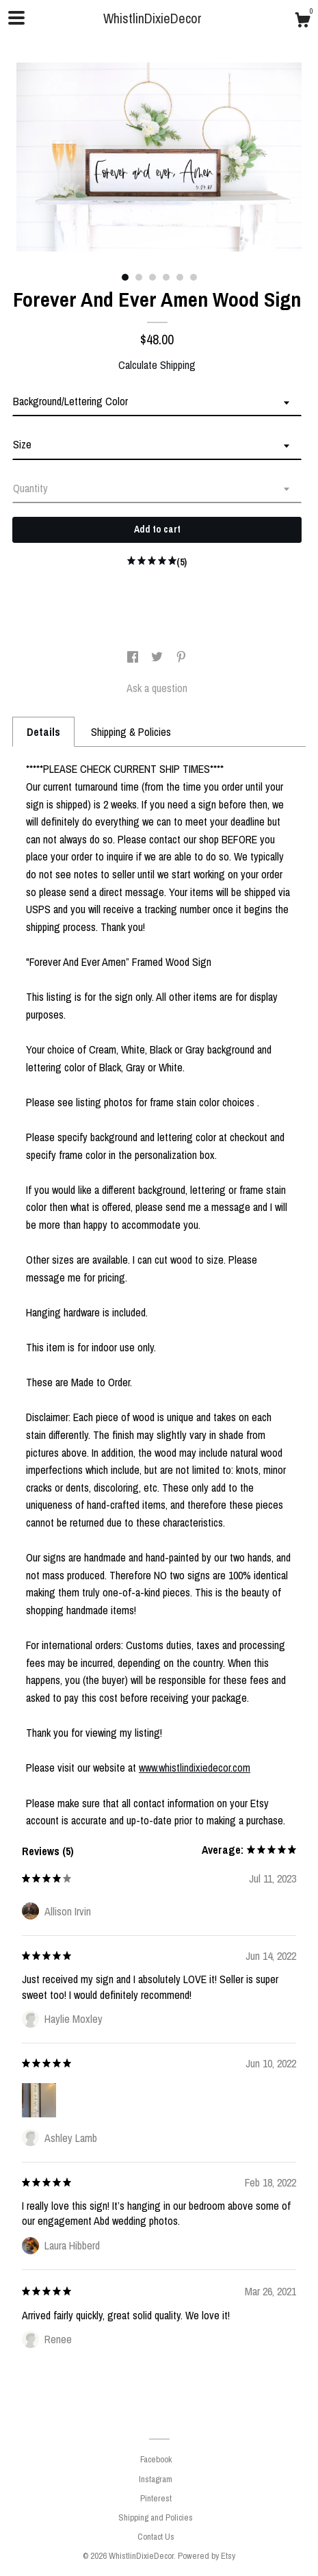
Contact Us (155, 2536)
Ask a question (157, 688)
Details (43, 731)
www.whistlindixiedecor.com (194, 1767)
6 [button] (193, 277)
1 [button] (125, 277)
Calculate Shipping (157, 364)
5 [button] (179, 277)
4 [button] (166, 277)
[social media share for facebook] (134, 657)
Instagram (155, 2479)
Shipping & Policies (131, 731)
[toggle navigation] (16, 18)
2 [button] (138, 277)
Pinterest (156, 2498)
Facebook (156, 2459)
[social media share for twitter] (158, 657)
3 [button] (152, 277)
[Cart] (302, 22)
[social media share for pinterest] (181, 657)
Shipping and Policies (155, 2517)
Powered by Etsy (206, 2556)
